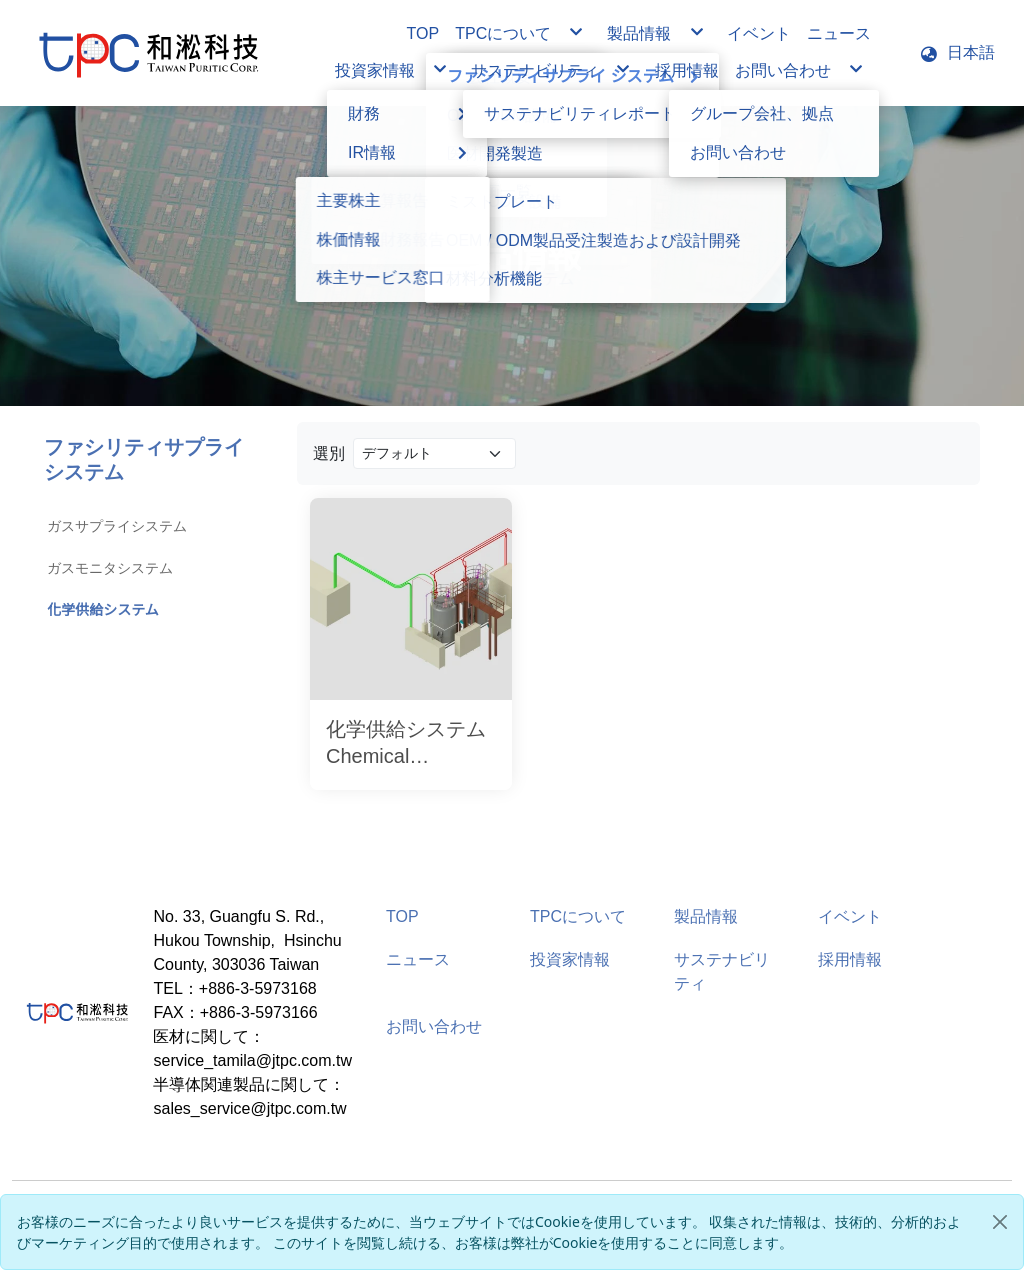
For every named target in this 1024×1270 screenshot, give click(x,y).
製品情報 (706, 916)
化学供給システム (103, 610)
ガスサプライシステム (117, 526)
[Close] (1000, 1222)
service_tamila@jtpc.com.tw (252, 1060)
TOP (402, 916)
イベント (850, 916)
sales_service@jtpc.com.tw (249, 1108)
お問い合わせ (434, 1026)
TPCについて (578, 916)
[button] (957, 53)
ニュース (418, 959)
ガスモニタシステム (110, 568)
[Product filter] (434, 453)
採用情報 (850, 959)
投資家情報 (570, 959)
